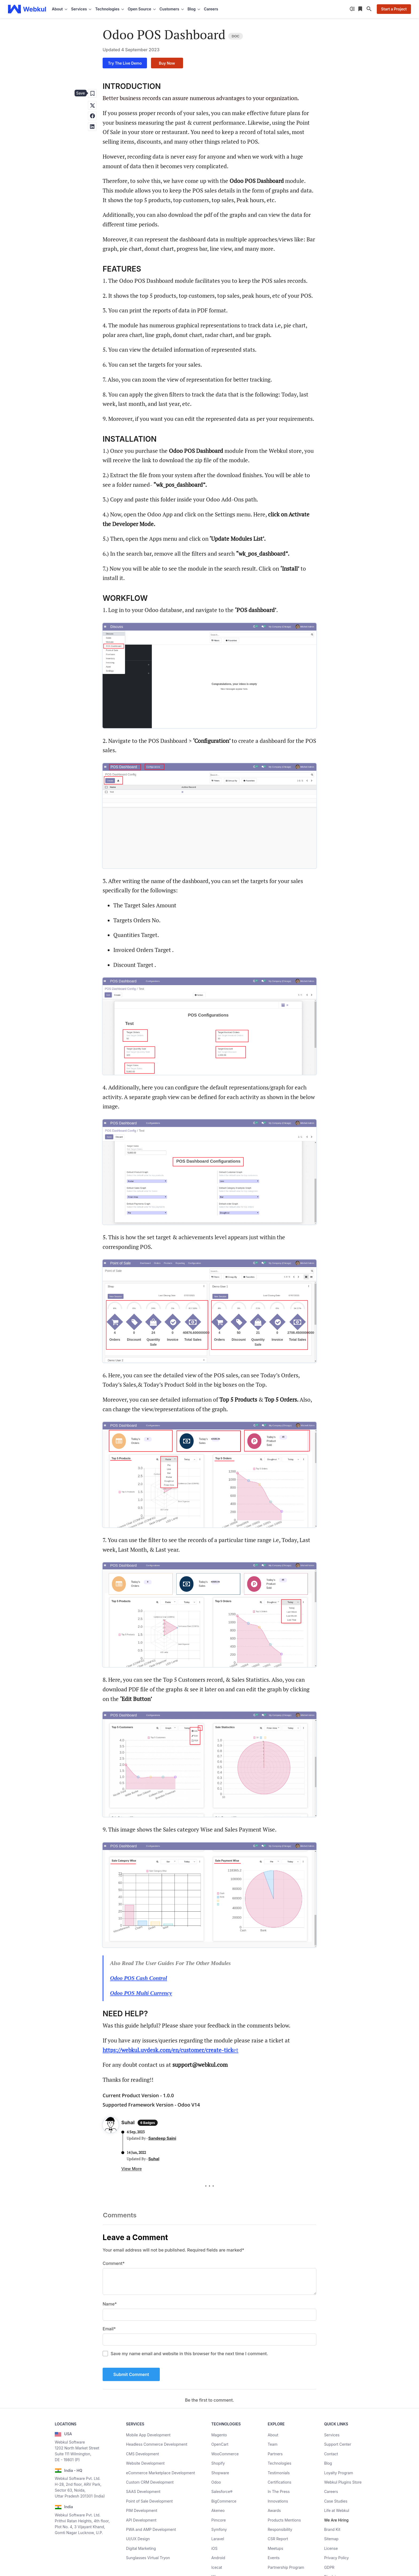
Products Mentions (284, 2520)
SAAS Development (143, 2491)
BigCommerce (223, 2501)
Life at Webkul (336, 2510)
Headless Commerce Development (156, 2444)
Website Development (145, 2463)
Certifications (279, 2482)
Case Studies (335, 2501)
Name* (110, 2304)
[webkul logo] (27, 9)
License (331, 2548)
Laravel (217, 2538)
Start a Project (394, 9)
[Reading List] (361, 9)
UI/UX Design (138, 2538)
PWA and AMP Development (151, 2529)
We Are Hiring (336, 2520)
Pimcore (218, 2520)
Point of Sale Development (149, 2501)
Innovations (278, 2501)
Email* (109, 2328)
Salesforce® (221, 2491)
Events (274, 2557)
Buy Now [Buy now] (167, 63)
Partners (275, 2454)
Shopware (220, 2473)
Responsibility (280, 2529)
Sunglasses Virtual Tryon (148, 2557)
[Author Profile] (111, 2126)
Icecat (216, 2567)
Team (272, 2444)
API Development (141, 2520)
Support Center (337, 2444)
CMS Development (142, 2454)
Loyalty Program (338, 2473)
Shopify (218, 2463)
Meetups (275, 2548)
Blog (328, 2463)
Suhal (153, 2159)
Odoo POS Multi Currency (141, 1993)
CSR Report (278, 2538)
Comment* (114, 2263)
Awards (274, 2510)
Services (331, 2435)
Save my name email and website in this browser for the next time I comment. (189, 2353)
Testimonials (279, 2473)
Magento (219, 2435)
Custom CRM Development (150, 2482)
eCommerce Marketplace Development (160, 2473)
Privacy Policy (336, 2557)
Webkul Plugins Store (343, 2482)
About (273, 2435)
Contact (331, 2454)
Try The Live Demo (125, 63)
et (170, 2050)
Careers (211, 9)
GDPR (329, 2567)
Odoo (216, 2482)
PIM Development (141, 2510)
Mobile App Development (148, 2435)
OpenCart (219, 2444)
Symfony (219, 2529)
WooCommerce (225, 2454)
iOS (214, 2548)
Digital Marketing (141, 2548)
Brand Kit (332, 2529)
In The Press (279, 2491)
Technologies (279, 2463)
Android (218, 2557)
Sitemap (331, 2538)
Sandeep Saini (162, 2138)
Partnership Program (286, 2567)
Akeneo (218, 2510)
